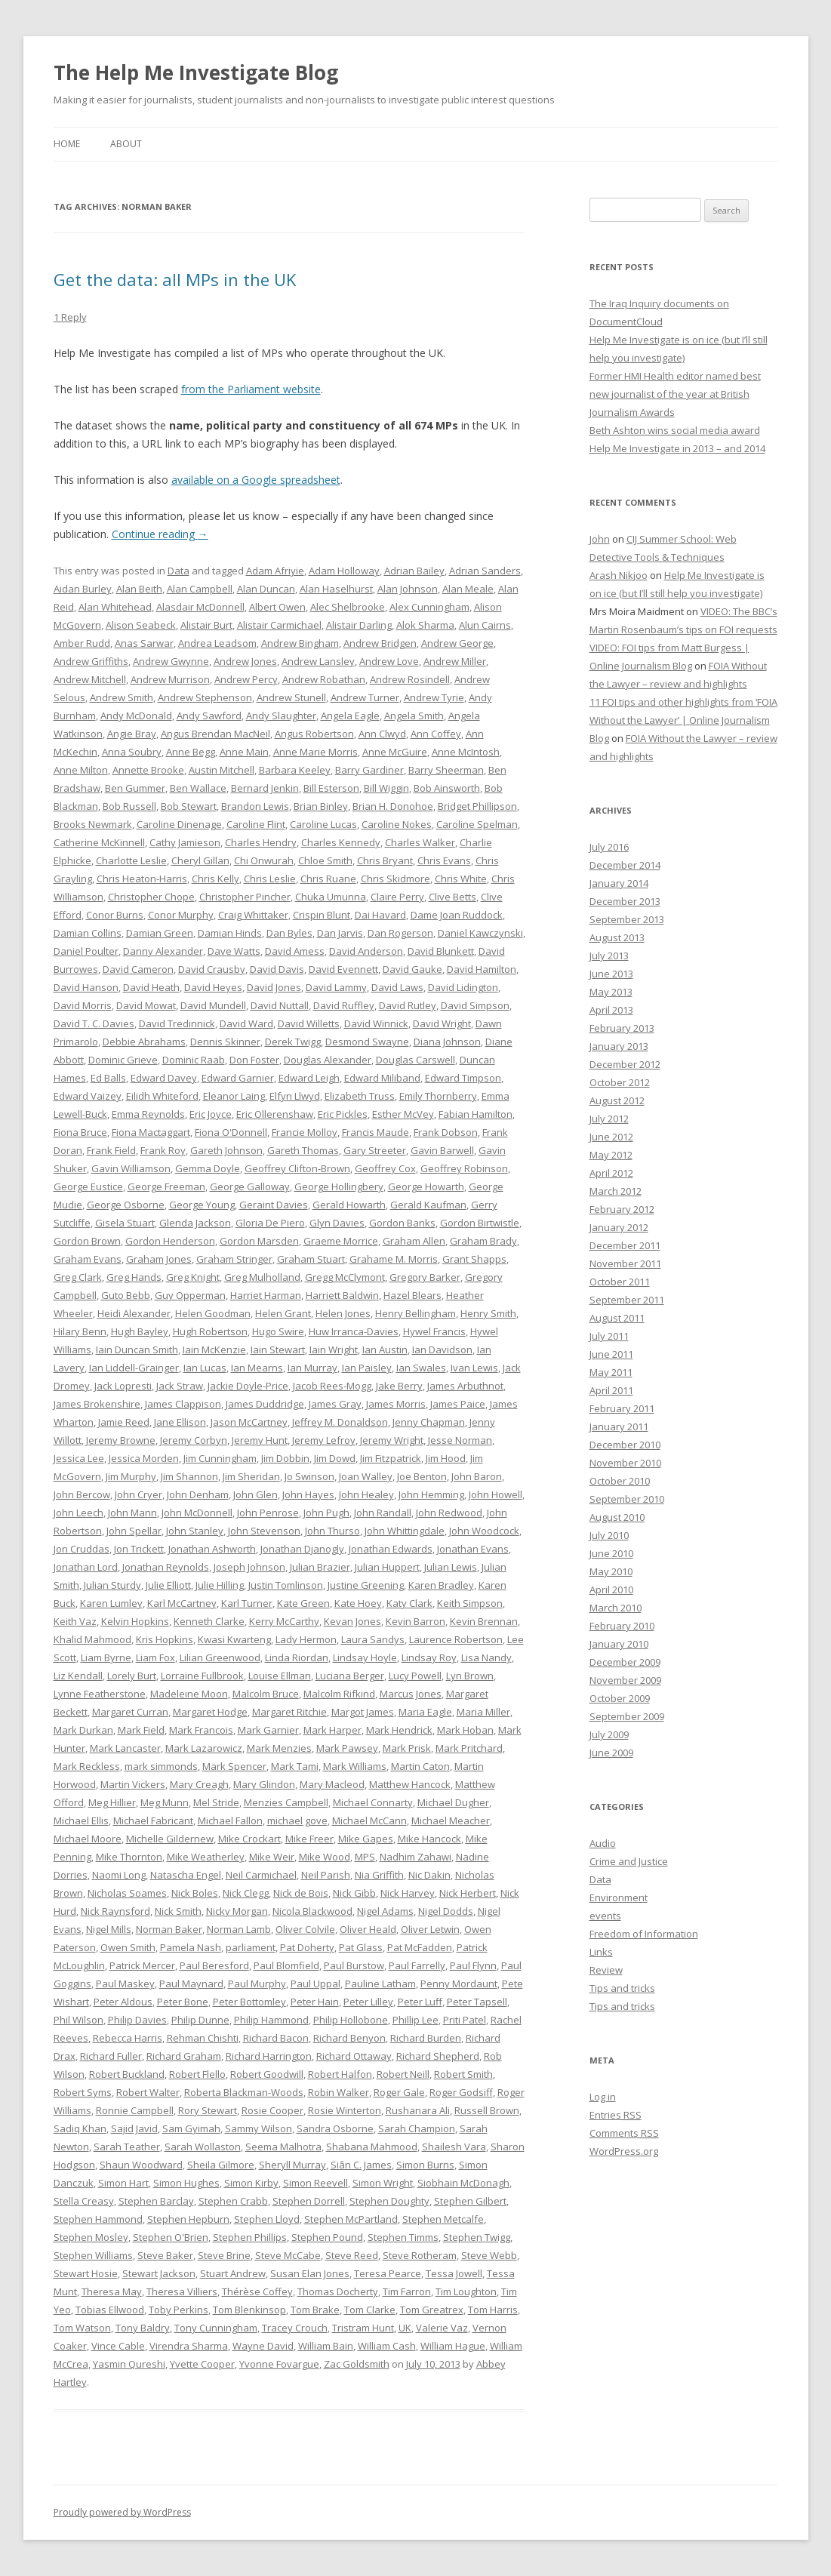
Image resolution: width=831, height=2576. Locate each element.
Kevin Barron (415, 1621)
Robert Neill (403, 2074)
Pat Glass (361, 1947)
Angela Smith (414, 715)
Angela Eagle (350, 715)
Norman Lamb (239, 1929)
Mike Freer (309, 1838)
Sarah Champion (416, 2128)
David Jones (274, 987)
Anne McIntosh (466, 752)
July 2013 (609, 955)
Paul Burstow (354, 1965)
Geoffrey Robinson (464, 1168)
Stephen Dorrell (308, 2201)
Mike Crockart (249, 1838)
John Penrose (268, 1512)
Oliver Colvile (305, 1929)
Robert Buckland (127, 2074)
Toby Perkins (178, 2309)
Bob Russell (129, 806)
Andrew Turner (365, 697)
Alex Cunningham (429, 607)
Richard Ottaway (354, 2056)
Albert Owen (277, 607)
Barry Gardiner (369, 770)
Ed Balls (108, 1078)
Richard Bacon (276, 2038)
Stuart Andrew (233, 2273)
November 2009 (625, 1680)
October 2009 (619, 1698)
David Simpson (475, 1005)
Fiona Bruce (80, 1132)
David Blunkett (441, 951)
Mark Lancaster (125, 1748)
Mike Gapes (365, 1838)
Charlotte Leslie (131, 860)
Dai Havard (380, 915)
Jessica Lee (79, 1458)
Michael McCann (369, 1820)
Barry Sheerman (446, 770)
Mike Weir (271, 1857)
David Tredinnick (177, 1023)
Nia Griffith (379, 1875)
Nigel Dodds (445, 1911)
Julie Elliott (168, 1585)
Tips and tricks (622, 1988)
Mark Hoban (465, 1730)
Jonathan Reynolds (165, 1567)
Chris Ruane (328, 878)
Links (601, 1952)
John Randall (382, 1512)
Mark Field (141, 1730)
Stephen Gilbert (470, 2201)
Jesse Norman (460, 1440)
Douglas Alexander (327, 1059)
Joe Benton (422, 1476)
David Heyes (213, 987)
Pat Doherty (307, 1947)
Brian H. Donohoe (392, 806)
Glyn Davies (337, 1223)
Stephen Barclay (156, 2201)
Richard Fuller (111, 2056)
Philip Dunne (200, 2020)
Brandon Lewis (255, 806)
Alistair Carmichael (279, 625)
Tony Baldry (142, 2327)
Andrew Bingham (300, 643)
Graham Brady (483, 1241)
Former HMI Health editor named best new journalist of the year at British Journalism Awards (675, 394)
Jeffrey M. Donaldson (340, 1422)
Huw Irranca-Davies (354, 1331)
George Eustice (88, 1186)
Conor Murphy (181, 915)
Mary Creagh (199, 1784)
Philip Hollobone (350, 2020)
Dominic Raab (193, 1059)
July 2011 (609, 1336)
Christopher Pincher (245, 896)
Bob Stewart (189, 806)
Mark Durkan (83, 1730)
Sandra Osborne (335, 2128)
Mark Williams (354, 1766)
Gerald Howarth (349, 1204)
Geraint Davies (273, 1204)
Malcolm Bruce (265, 1693)
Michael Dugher (453, 1802)
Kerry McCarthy (284, 1621)
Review (606, 1970)
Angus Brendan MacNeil (215, 733)
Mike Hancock (429, 1838)
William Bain (325, 2346)
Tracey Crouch (295, 2327)
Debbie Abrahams (144, 1041)
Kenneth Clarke (209, 1621)
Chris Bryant (385, 860)
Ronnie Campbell (135, 2110)
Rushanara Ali (418, 2110)
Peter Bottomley (249, 2001)
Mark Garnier (268, 1730)
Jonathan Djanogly (302, 1549)
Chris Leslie (270, 878)
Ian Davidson (442, 1349)
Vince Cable (118, 2346)
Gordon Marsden (259, 1241)
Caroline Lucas (323, 824)
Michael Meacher (450, 1820)
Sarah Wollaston (203, 2146)
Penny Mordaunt (458, 1983)
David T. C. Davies (94, 1023)
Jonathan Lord (86, 1567)
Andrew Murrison (170, 679)
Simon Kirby (251, 2183)
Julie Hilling (219, 1585)
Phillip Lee (415, 2020)
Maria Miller (483, 1712)
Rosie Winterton (344, 2110)
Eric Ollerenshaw (274, 1114)
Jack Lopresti (123, 1386)
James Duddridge (265, 1404)
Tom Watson (82, 2327)
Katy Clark (409, 1603)
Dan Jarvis (340, 933)
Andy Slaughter (281, 715)
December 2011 (624, 1245)
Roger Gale (399, 2092)
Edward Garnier (238, 1078)
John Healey (366, 1494)
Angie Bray (131, 733)
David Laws (397, 987)
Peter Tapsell (477, 2001)
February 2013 (621, 1028)
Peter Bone (182, 2001)
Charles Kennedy (340, 842)
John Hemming (431, 1494)
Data (178, 570)
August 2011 (617, 1318)
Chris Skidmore (395, 878)
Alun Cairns (485, 625)
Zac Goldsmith (356, 2364)
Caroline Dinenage (179, 824)
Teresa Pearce (387, 2273)
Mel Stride (216, 1802)
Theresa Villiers (181, 2291)
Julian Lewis (450, 1567)
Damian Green (159, 933)
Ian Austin (385, 1349)
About (126, 143)
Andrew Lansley (318, 661)
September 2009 (626, 1716)
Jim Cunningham (220, 1458)
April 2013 (611, 1010)
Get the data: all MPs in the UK (175, 279)
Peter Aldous (123, 2001)
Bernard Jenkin (265, 788)
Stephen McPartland (351, 2219)
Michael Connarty (373, 1802)
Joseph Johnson (249, 1567)
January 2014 (618, 883)
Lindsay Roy (429, 1657)
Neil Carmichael (261, 1875)
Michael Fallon (230, 1820)
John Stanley (194, 1530)
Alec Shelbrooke (347, 607)
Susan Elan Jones (309, 2273)
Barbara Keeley (295, 770)
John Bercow (82, 1494)
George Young (202, 1204)
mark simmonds (161, 1766)
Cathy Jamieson (184, 842)
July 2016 (609, 847)
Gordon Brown (87, 1241)
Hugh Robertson (210, 1331)
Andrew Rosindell (410, 679)
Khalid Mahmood (92, 1639)
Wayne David (263, 2346)
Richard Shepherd (437, 2056)
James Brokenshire (97, 1404)
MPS (365, 1857)
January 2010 (618, 1644)
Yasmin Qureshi (129, 2364)
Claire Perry (397, 896)
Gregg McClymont (345, 1277)
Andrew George (457, 643)
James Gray (335, 1404)
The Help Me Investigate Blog (196, 72)
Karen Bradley (441, 1585)
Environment (618, 1897)
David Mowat (146, 1005)
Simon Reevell (315, 2183)
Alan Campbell (199, 589)
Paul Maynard (191, 1983)
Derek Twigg (293, 1041)
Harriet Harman (265, 1295)
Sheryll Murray (292, 2164)
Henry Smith (488, 1313)
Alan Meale (468, 589)
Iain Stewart (278, 1349)
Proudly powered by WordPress (122, 2512)
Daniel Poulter (86, 951)
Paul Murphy (257, 1983)
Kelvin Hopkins (135, 1621)
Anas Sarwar (144, 643)
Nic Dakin (429, 1875)
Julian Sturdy (112, 1585)
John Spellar (134, 1530)
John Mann (132, 1512)
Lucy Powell (415, 1675)
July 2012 (609, 1118)
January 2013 (618, 1046)
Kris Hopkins (164, 1639)
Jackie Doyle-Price (248, 1386)
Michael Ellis (81, 1820)
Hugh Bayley (139, 1331)
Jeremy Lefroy (323, 1440)
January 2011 (618, 1426)
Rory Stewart (207, 2110)
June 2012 (611, 1136)
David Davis (277, 969)
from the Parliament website (251, 389)
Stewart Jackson (158, 2273)
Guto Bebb (125, 1295)
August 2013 (617, 937)
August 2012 (617, 1100)
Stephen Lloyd (267, 2219)
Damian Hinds (230, 933)
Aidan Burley (83, 589)
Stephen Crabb (233, 2201)
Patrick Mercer (142, 1965)
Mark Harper (332, 1730)
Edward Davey (164, 1078)
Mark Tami (295, 1766)
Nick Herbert (467, 1893)
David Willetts (309, 1023)
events (605, 1915)
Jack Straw (179, 1386)
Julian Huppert (387, 1567)
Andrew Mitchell (90, 679)
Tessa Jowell (454, 2273)
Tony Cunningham (215, 2327)
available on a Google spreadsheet (255, 479)
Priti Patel (464, 2020)
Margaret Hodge (210, 1712)
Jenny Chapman (428, 1422)
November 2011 (625, 1263)
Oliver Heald (368, 1929)
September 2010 (626, 1499)
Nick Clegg (246, 1893)
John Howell (495, 1494)
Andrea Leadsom (217, 643)
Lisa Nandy (486, 1657)
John (599, 539)
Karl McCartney (182, 1603)
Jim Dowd (334, 1458)
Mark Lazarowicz (203, 1748)
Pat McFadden (419, 1947)
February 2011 (621, 1408)
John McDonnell (197, 1512)
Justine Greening (366, 1585)
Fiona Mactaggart (151, 1132)
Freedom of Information (643, 1933)
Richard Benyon (349, 2038)
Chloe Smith (325, 860)
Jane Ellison (180, 1422)
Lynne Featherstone (100, 1693)
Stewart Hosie (86, 2273)
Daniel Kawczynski (480, 933)
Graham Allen (414, 1241)
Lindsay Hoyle (365, 1657)
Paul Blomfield (286, 1965)
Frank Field (111, 1150)
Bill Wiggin (386, 788)
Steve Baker (165, 2255)
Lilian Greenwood (220, 1657)
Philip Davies (137, 2020)
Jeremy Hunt (260, 1440)
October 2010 (619, 1481)
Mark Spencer (234, 1766)
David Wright (442, 1023)
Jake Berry (399, 1386)
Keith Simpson (470, 1603)
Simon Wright (382, 2183)
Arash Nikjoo (618, 575)
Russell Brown (486, 2110)
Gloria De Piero (270, 1223)
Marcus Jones (411, 1693)
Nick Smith (178, 1911)
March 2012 (615, 1191)
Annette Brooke (148, 770)
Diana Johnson (447, 1041)
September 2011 (626, 1299)
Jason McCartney (249, 1422)
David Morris (83, 1005)
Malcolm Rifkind (339, 1693)
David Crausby (211, 969)
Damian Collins (88, 933)
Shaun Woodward (141, 2164)
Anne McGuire (394, 752)
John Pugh (326, 1512)
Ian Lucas (204, 1367)
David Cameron (138, 969)
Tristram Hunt (363, 2327)
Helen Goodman (213, 1313)
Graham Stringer (234, 1259)
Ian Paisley (367, 1367)
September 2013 (626, 919)
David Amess (295, 951)
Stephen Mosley (91, 2237)
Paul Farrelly (417, 1965)
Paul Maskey (125, 1983)
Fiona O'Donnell (231, 1132)
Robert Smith (463, 2074)
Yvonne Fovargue (279, 2364)
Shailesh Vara (454, 2146)
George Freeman (166, 1186)
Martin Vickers (132, 1784)
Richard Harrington (269, 2056)
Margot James (362, 1712)
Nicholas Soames (127, 1893)
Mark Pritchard (469, 1748)
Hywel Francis (434, 1331)
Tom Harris (493, 2309)
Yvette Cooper (202, 2364)
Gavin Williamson (131, 1168)
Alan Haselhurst (336, 589)
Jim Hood (446, 1458)
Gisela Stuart (125, 1223)
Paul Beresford (214, 1965)
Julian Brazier (320, 1567)
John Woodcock (484, 1530)
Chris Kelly (215, 878)
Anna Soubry (132, 752)
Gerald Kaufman (428, 1204)
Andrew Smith (121, 697)
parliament (250, 1947)
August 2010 (617, 1517)
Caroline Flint (255, 824)
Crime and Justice (628, 1861)
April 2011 (611, 1390)
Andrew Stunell (291, 697)
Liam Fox (155, 1657)
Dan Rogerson (400, 933)
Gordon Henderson (170, 1241)
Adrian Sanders (485, 570)
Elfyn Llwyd (294, 1096)
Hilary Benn (80, 1331)
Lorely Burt (131, 1675)
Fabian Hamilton (475, 1114)
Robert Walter (148, 2092)
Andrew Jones (245, 661)
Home (67, 143)
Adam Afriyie (275, 570)
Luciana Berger (349, 1675)
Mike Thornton (129, 1857)
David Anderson (366, 951)
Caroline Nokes (397, 824)
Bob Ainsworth (447, 788)
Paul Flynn (473, 1965)
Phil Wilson (78, 2020)
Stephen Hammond (98, 2219)
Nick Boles (194, 1893)
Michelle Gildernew (170, 1838)
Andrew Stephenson (205, 697)
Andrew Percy (246, 679)
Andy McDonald (136, 715)
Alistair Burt (206, 625)
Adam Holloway (344, 570)
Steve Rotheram (420, 2255)
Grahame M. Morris (393, 1259)
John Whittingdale (405, 1530)
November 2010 (625, 1463)
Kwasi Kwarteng (234, 1639)
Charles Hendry (261, 842)
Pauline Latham (380, 1983)
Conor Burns (114, 915)
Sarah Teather (127, 2146)
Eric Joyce (210, 1114)
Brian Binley (321, 806)
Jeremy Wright (391, 1440)
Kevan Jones (352, 1621)
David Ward (246, 1023)
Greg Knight (193, 1277)
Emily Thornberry (438, 1096)
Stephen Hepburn (188, 2219)
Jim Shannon (189, 1476)
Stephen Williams (93, 2255)
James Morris (396, 1404)
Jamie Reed (123, 1422)
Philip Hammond (271, 2020)
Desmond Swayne (367, 1041)
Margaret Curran (130, 1712)
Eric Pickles (343, 1114)
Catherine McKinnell (99, 842)
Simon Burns (425, 2164)
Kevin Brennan (484, 1621)
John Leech (78, 1512)
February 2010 (621, 1626)
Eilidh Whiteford (162, 1096)
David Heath (151, 987)
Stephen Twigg (476, 2237)
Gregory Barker (424, 1277)
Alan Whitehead (115, 607)
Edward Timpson (463, 1078)
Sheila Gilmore (220, 2164)
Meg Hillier (112, 1802)
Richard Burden (425, 2038)
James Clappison (183, 1404)
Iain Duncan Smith (137, 1349)
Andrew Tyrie (434, 697)
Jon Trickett (139, 1549)
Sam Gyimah (191, 2128)
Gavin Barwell (442, 1150)
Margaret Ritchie (289, 1712)
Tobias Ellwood (109, 2309)
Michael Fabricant (153, 1820)
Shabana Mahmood (371, 2146)
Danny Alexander (163, 951)
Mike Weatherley (206, 1857)
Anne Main (244, 752)
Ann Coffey (436, 733)
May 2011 (610, 1372)
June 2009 (611, 1752)
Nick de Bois (300, 1893)
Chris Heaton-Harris (142, 878)
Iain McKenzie (214, 1349)
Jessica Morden (144, 1458)
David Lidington (463, 987)
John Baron (476, 1476)
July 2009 (609, 1734)
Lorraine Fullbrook (202, 1675)
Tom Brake (315, 2309)
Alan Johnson (407, 589)
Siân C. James (361, 2164)
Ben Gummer (135, 788)
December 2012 (624, 1064)
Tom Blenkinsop (249, 2309)
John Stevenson (264, 1530)
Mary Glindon (264, 1784)
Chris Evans (444, 860)
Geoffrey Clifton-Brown (297, 1168)
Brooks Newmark (93, 824)
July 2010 (609, 1535)
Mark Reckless (87, 1766)
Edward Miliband (382, 1078)
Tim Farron (407, 2291)
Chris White (461, 878)
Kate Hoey (358, 1603)
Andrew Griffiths (91, 661)
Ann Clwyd (382, 733)
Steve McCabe (288, 2255)
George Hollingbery (338, 1186)
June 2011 (611, 1354)
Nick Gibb (354, 1893)
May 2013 (610, 992)
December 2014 (624, 865)
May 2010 (610, 1571)
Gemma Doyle (207, 1168)
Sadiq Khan (80, 2128)
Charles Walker (420, 842)
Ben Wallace (198, 788)
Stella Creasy (84, 2201)
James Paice (457, 1404)
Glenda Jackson (195, 1223)
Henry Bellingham (415, 1313)
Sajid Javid (134, 2128)
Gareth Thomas (303, 1150)
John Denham (198, 1494)
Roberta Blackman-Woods (243, 2092)
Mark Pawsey (347, 1748)
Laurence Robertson (456, 1639)
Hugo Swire (278, 1331)
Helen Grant (283, 1313)
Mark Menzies (279, 1748)
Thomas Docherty (337, 2291)
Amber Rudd (82, 643)
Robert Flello (197, 2074)
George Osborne (126, 1204)
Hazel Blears (412, 1295)
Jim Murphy (131, 1476)
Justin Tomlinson (285, 1585)
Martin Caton (420, 1766)
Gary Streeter (374, 1150)
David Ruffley (343, 1005)
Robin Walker (338, 2092)
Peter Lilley (368, 2001)
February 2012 (621, 1209)
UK (405, 2327)
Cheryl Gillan (200, 860)
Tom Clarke (369, 2309)
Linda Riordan (296, 1657)
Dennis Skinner (225, 1041)
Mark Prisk (407, 1748)
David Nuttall (280, 1005)
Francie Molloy (304, 1132)
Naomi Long (119, 1875)
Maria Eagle (425, 1712)
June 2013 (611, 973)
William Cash (387, 2346)
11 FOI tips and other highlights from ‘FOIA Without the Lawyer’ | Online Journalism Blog (683, 720)
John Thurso (332, 1530)
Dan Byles (289, 933)
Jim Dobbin (285, 1458)
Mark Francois (201, 1730)
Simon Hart (123, 2183)
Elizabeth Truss (360, 1096)
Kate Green (303, 1603)
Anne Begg (190, 752)
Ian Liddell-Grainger (134, 1367)
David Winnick (376, 1023)
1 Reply (70, 317)
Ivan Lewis (474, 1367)
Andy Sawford (209, 715)
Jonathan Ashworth (212, 1549)
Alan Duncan (266, 589)
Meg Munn (164, 1802)
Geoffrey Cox (385, 1168)
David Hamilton (481, 969)
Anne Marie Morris (315, 752)
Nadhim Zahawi (415, 1857)
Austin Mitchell (221, 770)
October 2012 (619, 1082)
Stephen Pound (327, 2237)
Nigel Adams (385, 1911)
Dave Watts (234, 951)
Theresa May (112, 2291)
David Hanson (86, 987)
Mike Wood (324, 1857)
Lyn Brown (470, 1675)
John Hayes (308, 1494)
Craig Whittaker (253, 915)
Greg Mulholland (262, 1277)
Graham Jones (159, 1259)
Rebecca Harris (127, 2038)
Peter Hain (315, 2001)
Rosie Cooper (272, 2110)
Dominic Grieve (123, 1059)
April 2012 (611, 1173)
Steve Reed (351, 2255)
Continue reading (160, 534)
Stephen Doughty (389, 2201)
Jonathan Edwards (390, 1549)
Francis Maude (375, 1132)
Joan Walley (365, 1476)
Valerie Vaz (442, 2327)
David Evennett (343, 969)
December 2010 (624, 1444)
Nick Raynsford (115, 1911)
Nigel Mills (108, 1929)
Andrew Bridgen (380, 643)
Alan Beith (139, 589)
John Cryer (138, 1494)
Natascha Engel (185, 1875)
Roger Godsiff (461, 2092)
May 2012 (610, 1155)
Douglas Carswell (415, 1059)
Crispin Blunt (321, 915)
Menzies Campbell (286, 1802)
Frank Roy (163, 1150)
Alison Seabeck (141, 625)
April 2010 (611, 1589)
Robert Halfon (340, 2074)
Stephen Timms (403, 2237)
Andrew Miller (454, 661)
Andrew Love (389, 661)
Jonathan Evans (473, 1549)
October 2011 (619, 1281)
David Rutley (407, 1005)
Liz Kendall (78, 1675)
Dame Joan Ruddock (457, 915)
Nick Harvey (407, 1893)
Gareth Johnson (226, 1150)
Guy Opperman (190, 1295)
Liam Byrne (106, 1657)
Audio (602, 1843)
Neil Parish (325, 1875)
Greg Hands (134, 1277)
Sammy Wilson (258, 2128)
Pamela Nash (190, 1947)
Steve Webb (489, 2255)
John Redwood (449, 1512)
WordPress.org (623, 2151)
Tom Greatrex (431, 2309)
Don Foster (254, 1059)
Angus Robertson (314, 733)
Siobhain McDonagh (463, 2183)
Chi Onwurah (264, 860)
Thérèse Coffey (257, 2291)
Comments (624, 2133)
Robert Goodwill (266, 2074)
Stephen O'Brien (170, 2237)
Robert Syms (83, 2092)
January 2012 (618, 1227)
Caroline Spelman (477, 824)
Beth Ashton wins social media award (674, 430)
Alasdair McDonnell (200, 607)
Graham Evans (88, 1259)
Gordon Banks (402, 1223)
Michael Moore (88, 1838)
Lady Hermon (306, 1639)
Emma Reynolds (148, 1114)
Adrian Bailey (414, 570)
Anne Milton (81, 770)
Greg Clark (78, 1277)
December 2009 (624, 1662)
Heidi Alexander (134, 1313)
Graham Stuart (311, 1259)
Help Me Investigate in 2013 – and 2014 (677, 448)
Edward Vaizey (88, 1096)
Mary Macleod (332, 1784)
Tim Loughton (466, 2291)
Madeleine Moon (189, 1693)
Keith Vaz (75, 1621)
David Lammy (336, 987)
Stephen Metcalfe (443, 2219)
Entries (615, 2115)
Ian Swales (421, 1367)
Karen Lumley (111, 1603)
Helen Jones (343, 1313)
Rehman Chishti (203, 2038)
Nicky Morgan (237, 1911)
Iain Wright (333, 1349)
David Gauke (412, 969)
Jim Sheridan (251, 1476)
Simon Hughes (186, 2183)
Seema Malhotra (283, 2146)
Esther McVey (403, 1114)
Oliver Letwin (430, 1929)
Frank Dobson (446, 1132)
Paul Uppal (315, 1983)
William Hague (452, 2346)
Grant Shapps (474, 1259)
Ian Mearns (257, 1367)
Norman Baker (169, 1929)
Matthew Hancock (410, 1784)
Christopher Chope (151, 896)
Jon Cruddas (81, 1549)
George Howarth (426, 1186)
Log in (602, 2097)
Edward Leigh (309, 1078)
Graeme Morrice (340, 1241)
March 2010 (615, 1607)
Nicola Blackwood (312, 1911)
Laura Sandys (373, 1639)
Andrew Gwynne (171, 661)
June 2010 (611, 1553)
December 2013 (624, 901)
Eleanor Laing (234, 1096)
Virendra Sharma (188, 2346)
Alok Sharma (425, 625)
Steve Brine (224, 2255)
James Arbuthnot (465, 1386)
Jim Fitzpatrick (390, 1458)
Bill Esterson (331, 788)
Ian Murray (312, 1367)
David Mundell (213, 1005)
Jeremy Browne (120, 1440)
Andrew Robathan (323, 679)
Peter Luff (420, 2001)
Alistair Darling (359, 625)
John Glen (255, 1494)
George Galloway (250, 1186)
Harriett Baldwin (342, 1295)
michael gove (297, 1820)
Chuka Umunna (330, 896)
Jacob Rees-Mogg (332, 1386)
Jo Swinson (309, 1476)
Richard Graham (183, 2056)
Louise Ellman (279, 1675)
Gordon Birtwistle (479, 1223)
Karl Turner (246, 1603)
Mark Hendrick (399, 1730)
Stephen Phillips (250, 2237)
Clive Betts (452, 896)
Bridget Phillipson (477, 806)
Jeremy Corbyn (193, 1440)
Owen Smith (127, 1947)
